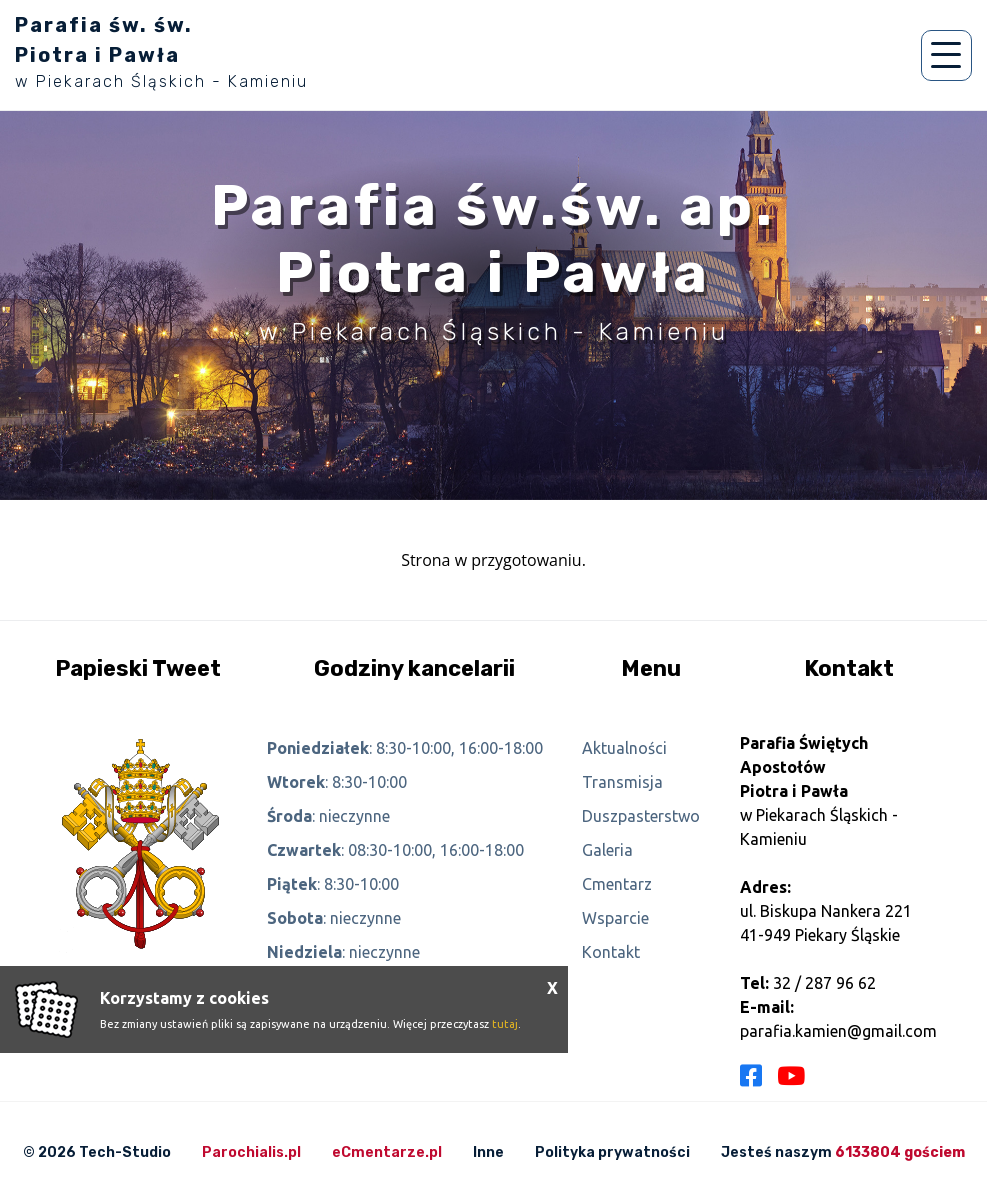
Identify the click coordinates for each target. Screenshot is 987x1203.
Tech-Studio (125, 1152)
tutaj (505, 1024)
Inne (488, 1152)
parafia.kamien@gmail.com (838, 1031)
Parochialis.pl (251, 1152)
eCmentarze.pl (387, 1152)
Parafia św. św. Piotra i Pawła (161, 52)
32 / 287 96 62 (824, 983)
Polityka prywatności (612, 1152)
